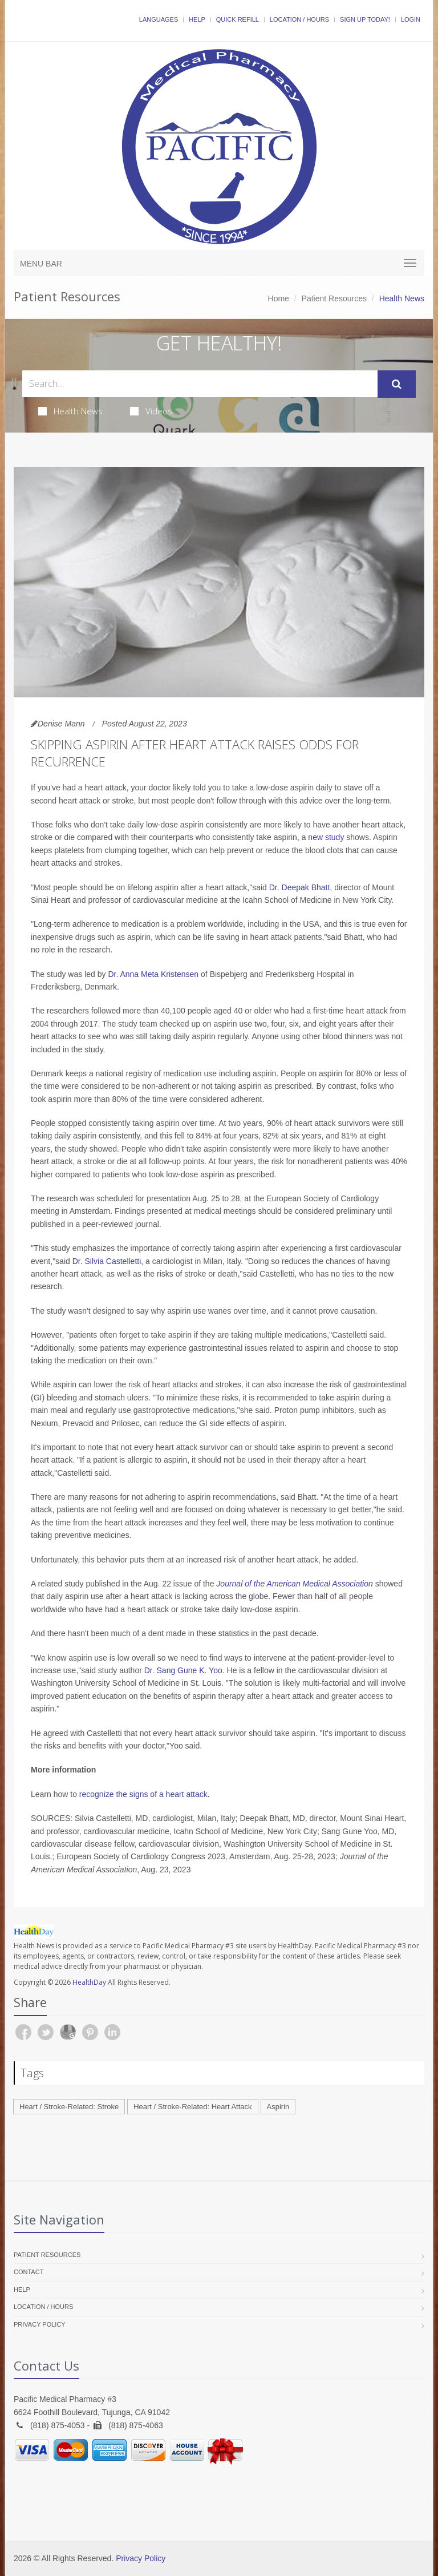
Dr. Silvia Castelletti (106, 1261)
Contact (28, 2271)
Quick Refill (237, 19)
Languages (158, 19)
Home (278, 298)
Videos (151, 411)
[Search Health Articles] (200, 383)
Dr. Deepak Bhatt (299, 887)
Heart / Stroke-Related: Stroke (69, 2106)
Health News (70, 411)
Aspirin (278, 2106)
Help (197, 19)
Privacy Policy (40, 2324)
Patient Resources (334, 298)
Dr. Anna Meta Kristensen (153, 974)
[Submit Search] (397, 384)
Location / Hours (299, 19)
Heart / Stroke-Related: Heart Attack (192, 2106)
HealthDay (89, 1982)
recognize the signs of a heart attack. (144, 1794)
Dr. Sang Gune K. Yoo (183, 1670)
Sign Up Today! (365, 19)
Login (410, 19)
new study (326, 837)
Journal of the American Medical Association (294, 1583)
